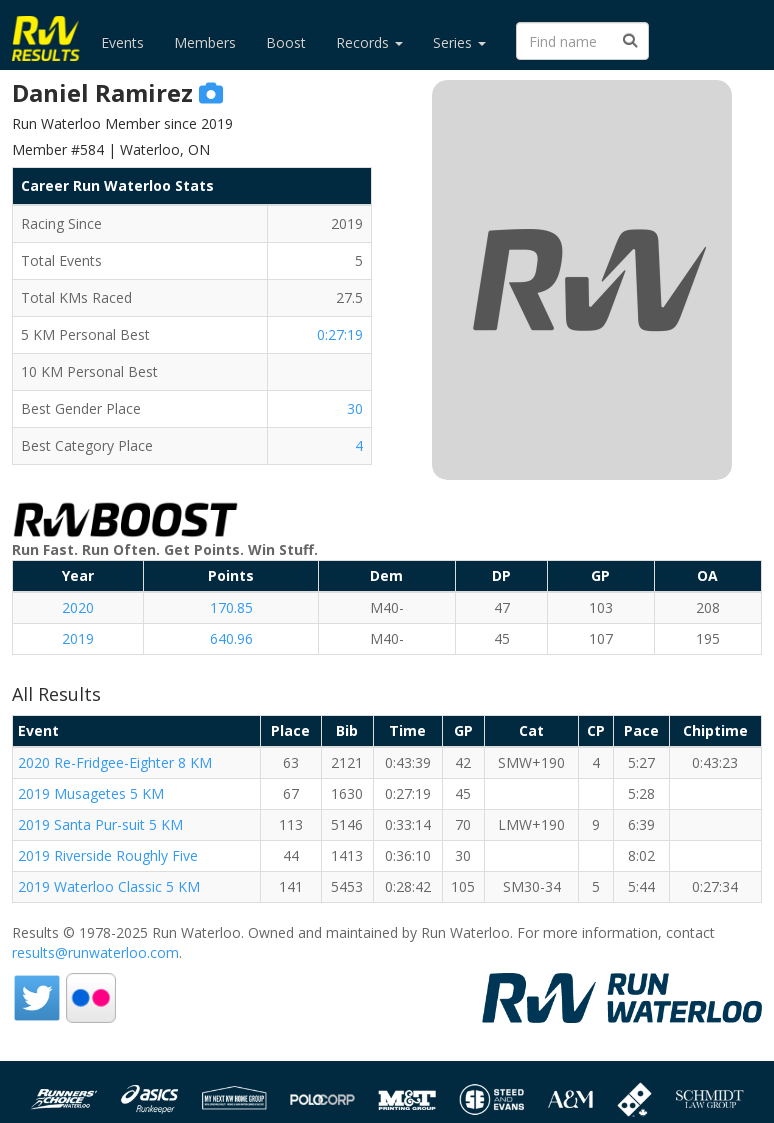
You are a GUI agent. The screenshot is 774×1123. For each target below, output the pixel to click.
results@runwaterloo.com (95, 952)
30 (355, 408)
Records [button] (369, 42)
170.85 (231, 607)
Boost (286, 42)
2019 (78, 638)
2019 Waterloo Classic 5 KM (109, 886)
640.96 (231, 638)
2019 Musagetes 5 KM (91, 793)
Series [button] (459, 42)
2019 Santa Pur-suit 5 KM (100, 824)
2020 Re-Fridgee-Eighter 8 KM (115, 762)
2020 (78, 607)
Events (122, 42)
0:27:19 (340, 334)
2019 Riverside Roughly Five (108, 855)
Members (205, 42)
